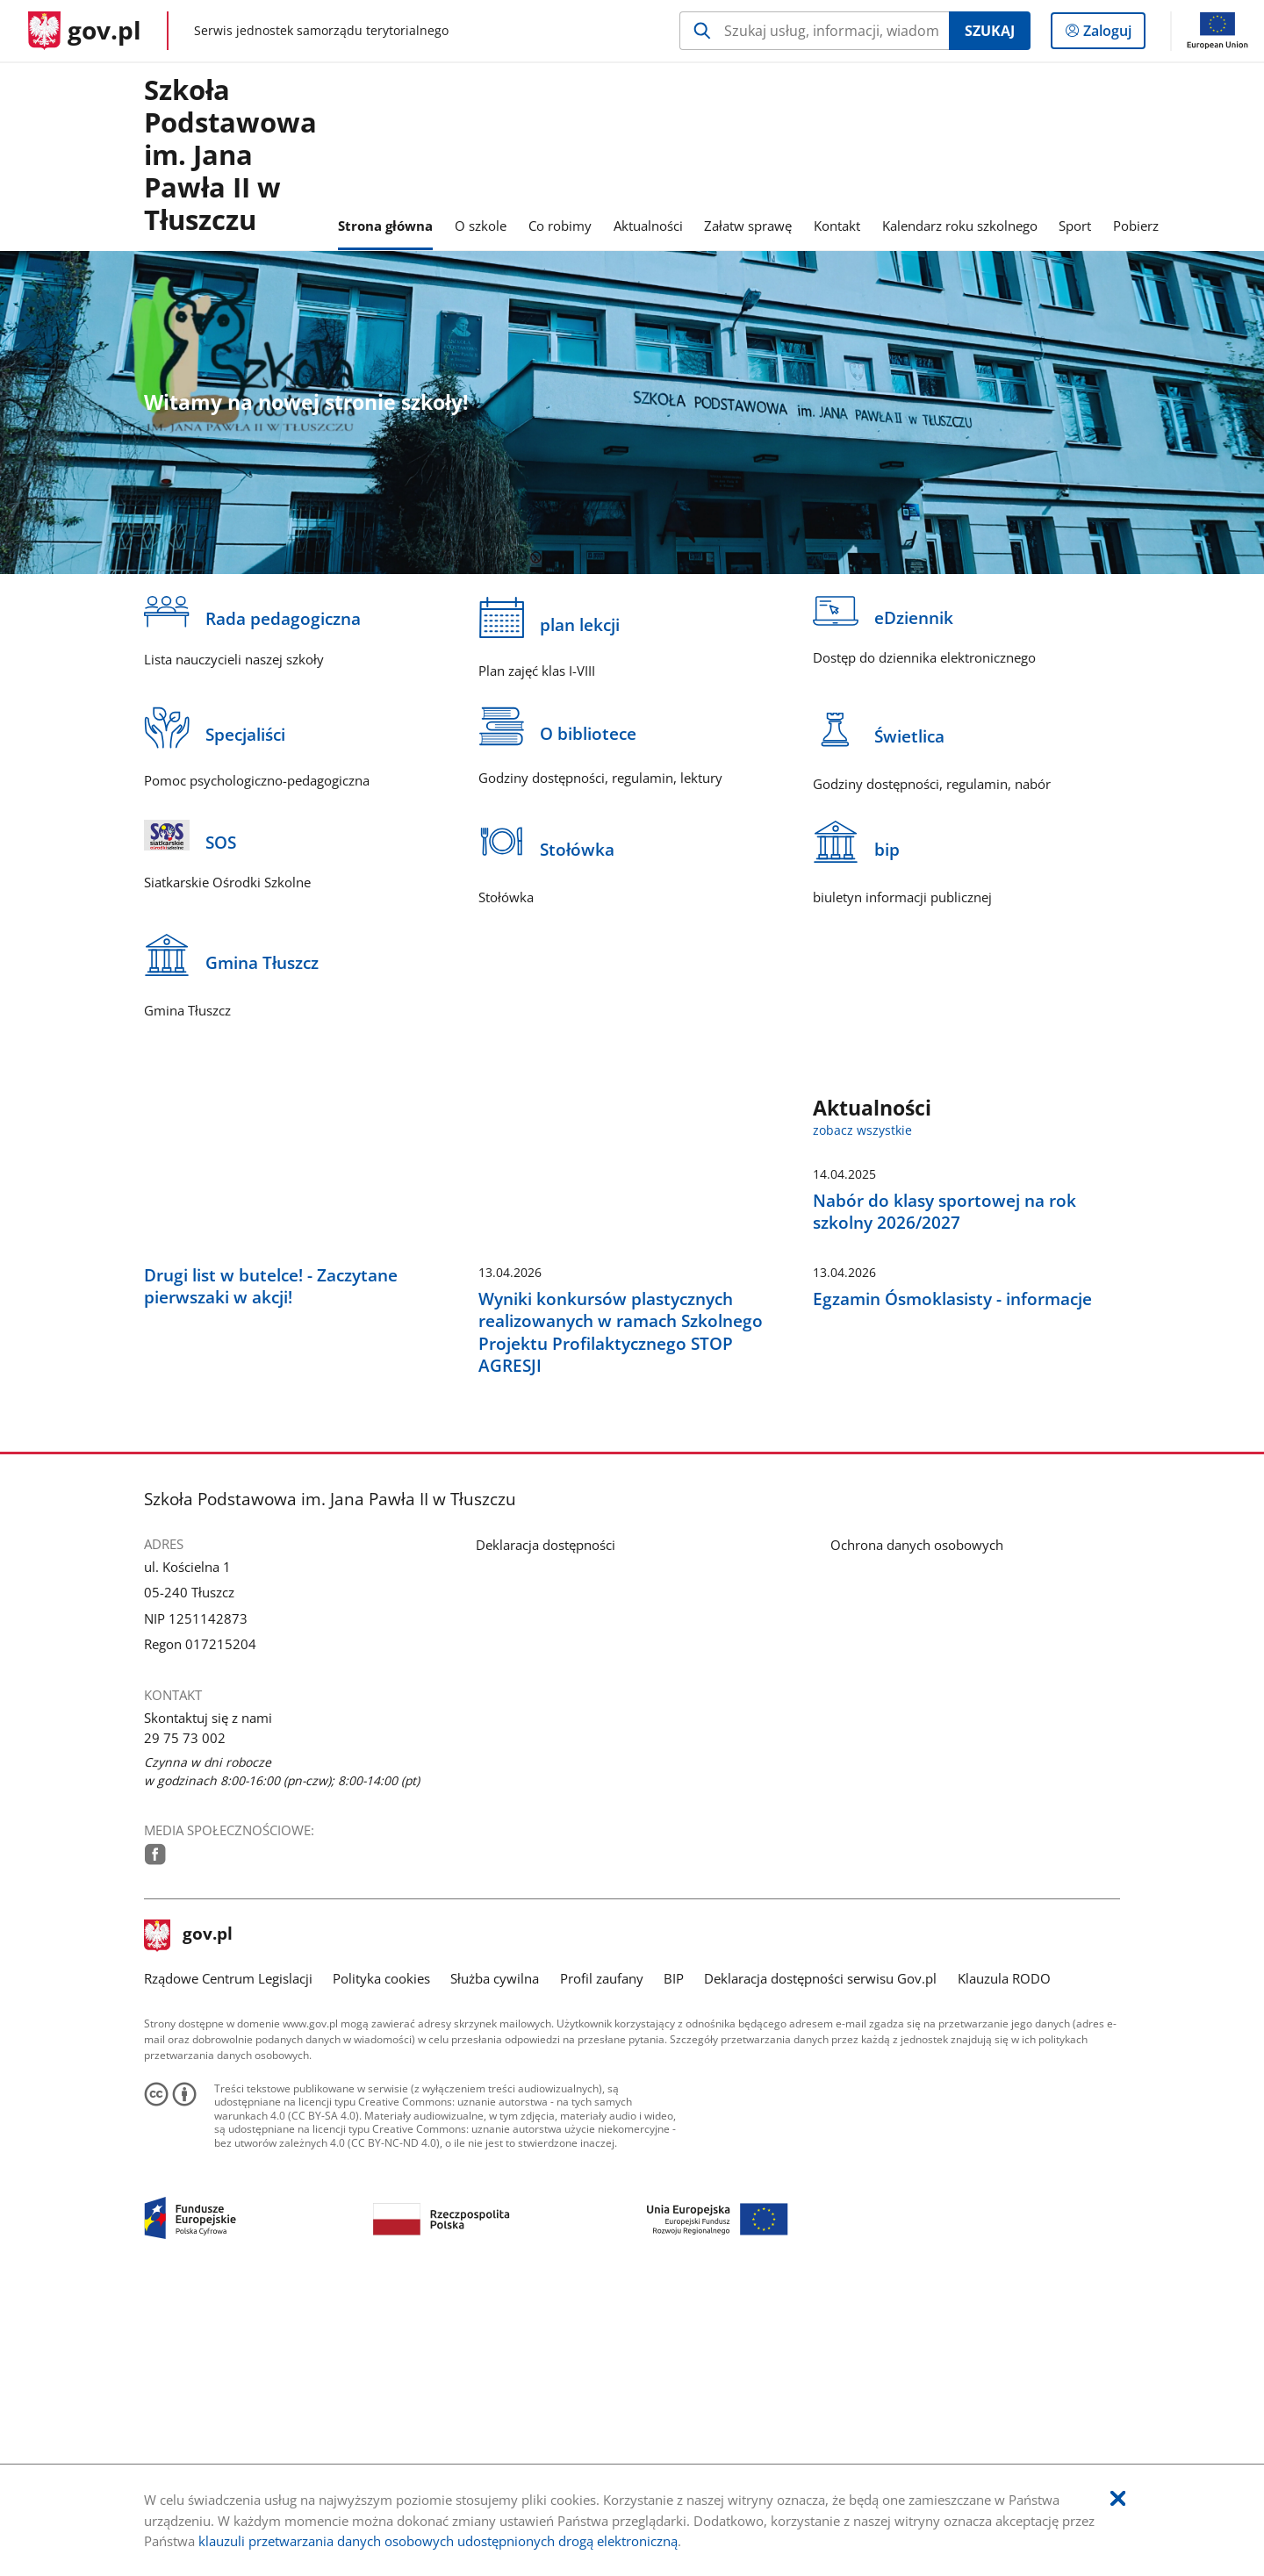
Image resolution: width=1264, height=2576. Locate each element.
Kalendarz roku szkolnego (960, 225)
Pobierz (1136, 225)
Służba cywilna (494, 2253)
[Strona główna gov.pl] (84, 30)
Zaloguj (1113, 34)
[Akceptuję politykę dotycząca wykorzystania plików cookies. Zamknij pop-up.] (1118, 2499)
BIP (674, 2253)
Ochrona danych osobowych (916, 1820)
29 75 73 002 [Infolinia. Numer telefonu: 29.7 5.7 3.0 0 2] (185, 2012)
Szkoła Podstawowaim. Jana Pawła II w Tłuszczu (230, 156)
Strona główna (385, 225)
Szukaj (990, 30)
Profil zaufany (601, 2253)
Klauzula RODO (1004, 2253)
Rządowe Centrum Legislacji (228, 2253)
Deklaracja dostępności (545, 1820)
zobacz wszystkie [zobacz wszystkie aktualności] (862, 1130)
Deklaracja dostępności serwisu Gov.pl (820, 2253)
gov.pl (188, 2211)
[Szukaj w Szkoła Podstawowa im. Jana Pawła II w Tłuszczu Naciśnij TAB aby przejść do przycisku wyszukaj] (814, 30)
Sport (1075, 225)
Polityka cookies (381, 2253)
